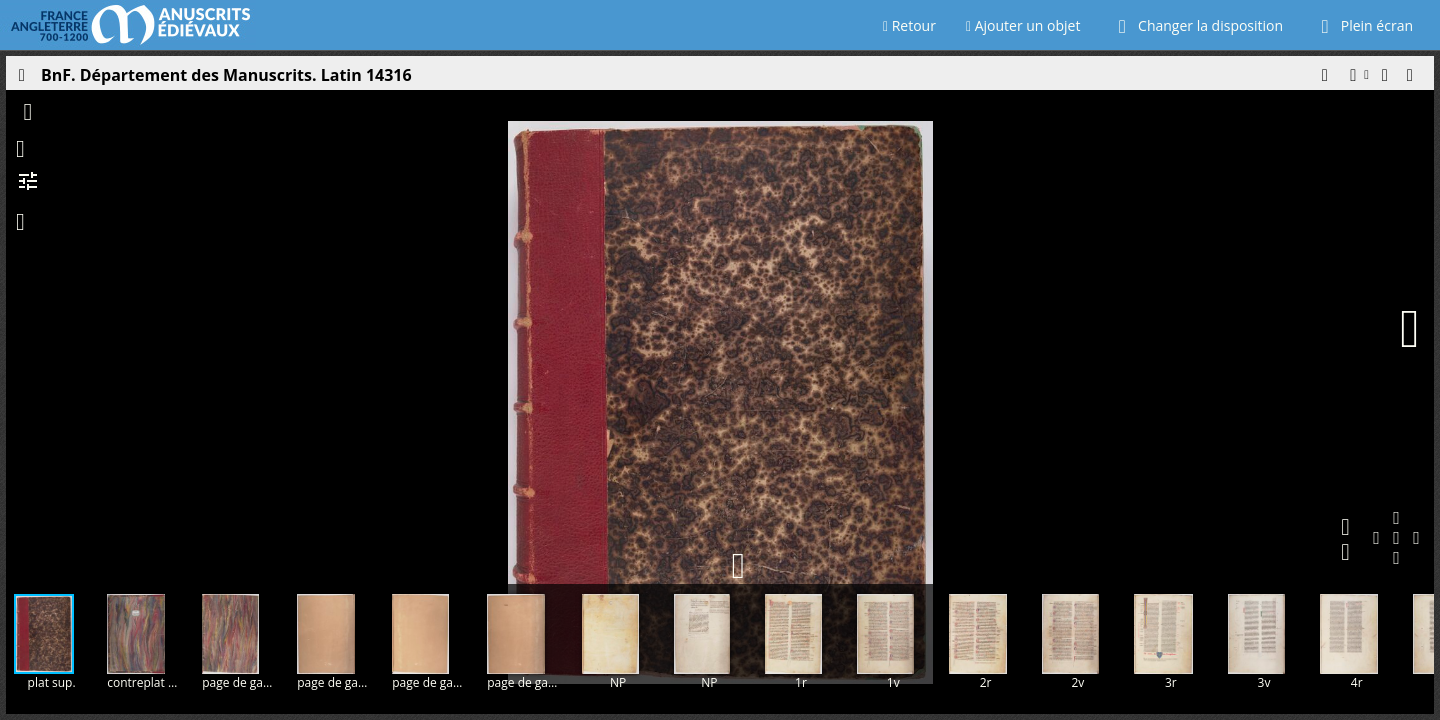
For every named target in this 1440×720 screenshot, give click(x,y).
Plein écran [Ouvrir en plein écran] (1363, 25)
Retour (909, 25)
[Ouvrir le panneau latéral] (21, 80)
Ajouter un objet (1023, 25)
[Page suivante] (1410, 329)
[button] (1324, 80)
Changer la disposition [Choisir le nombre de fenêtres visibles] (1196, 25)
